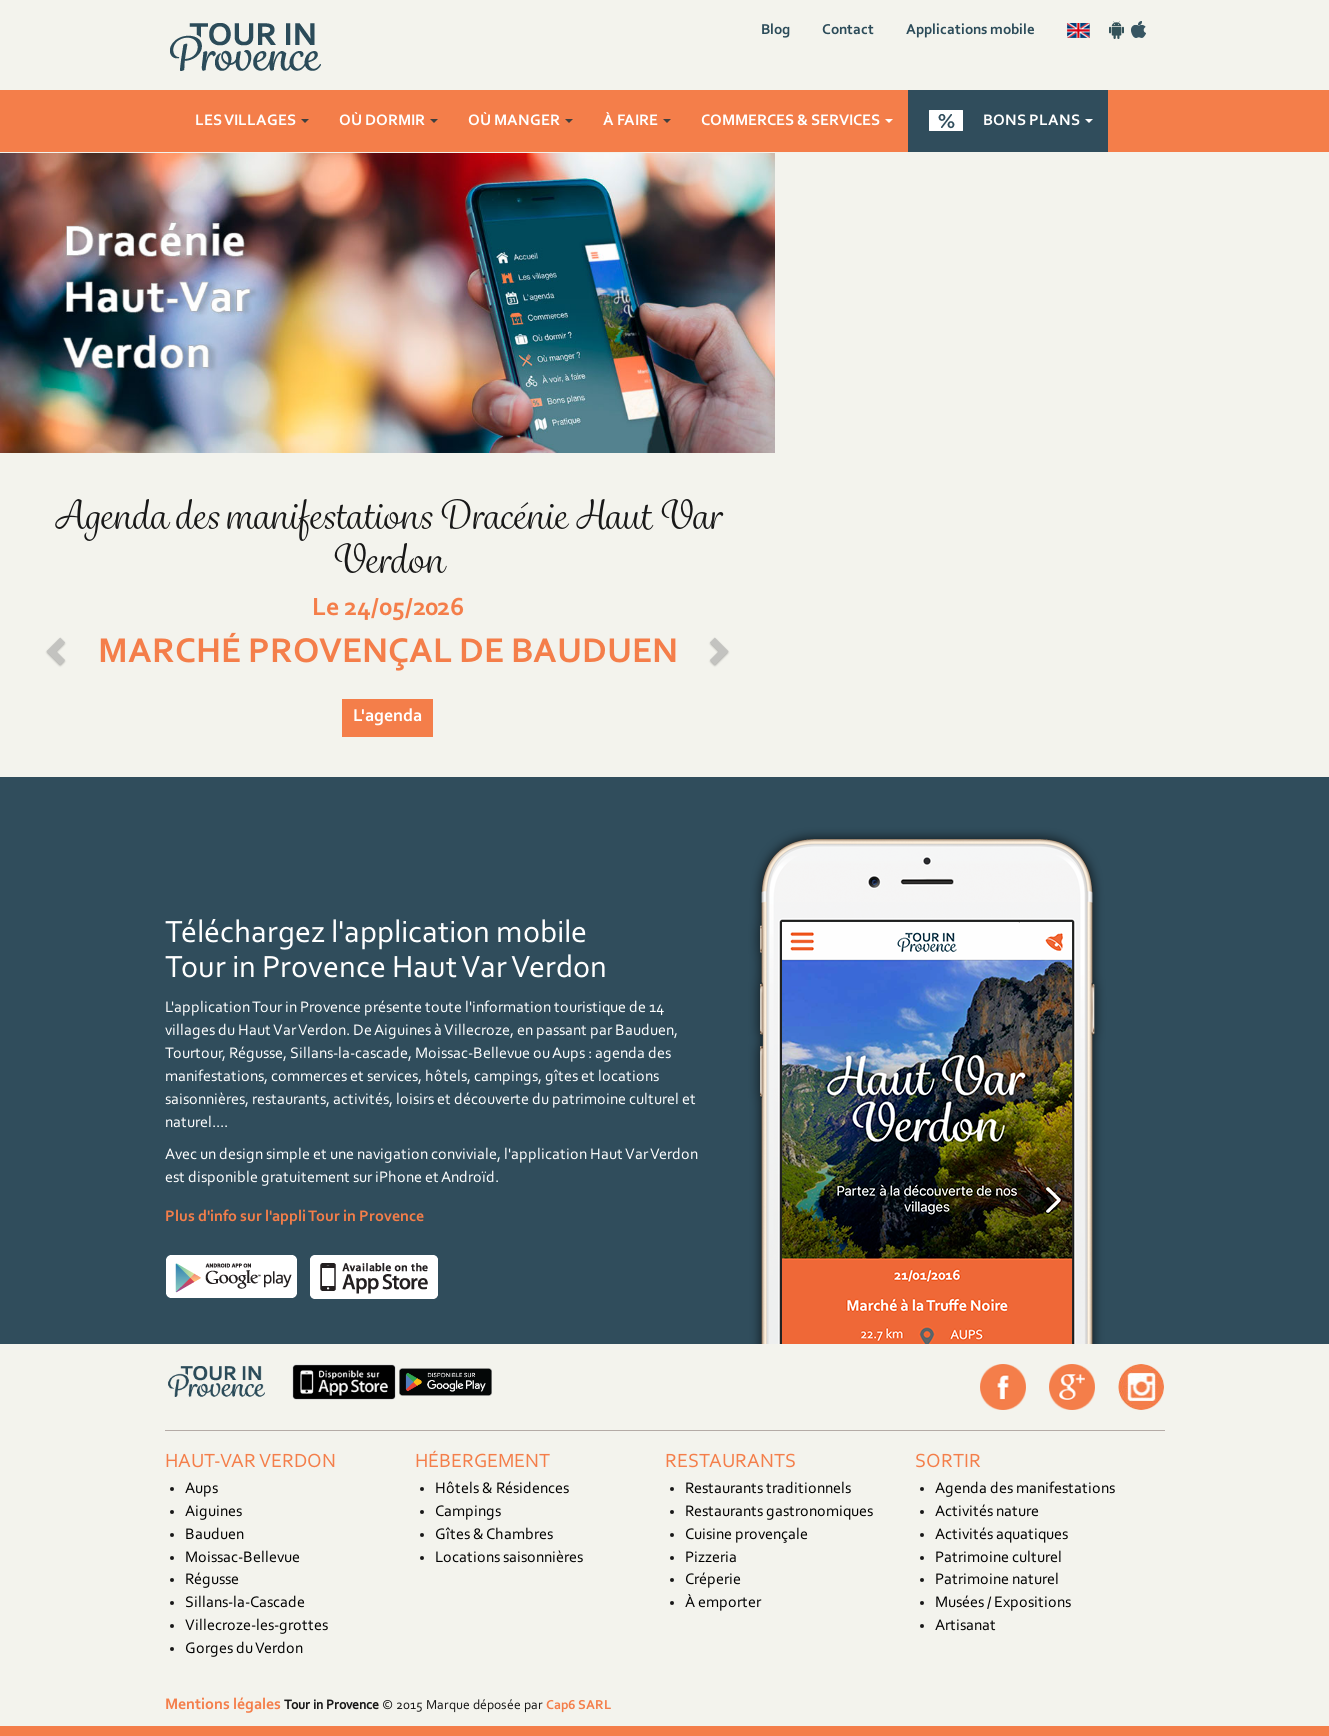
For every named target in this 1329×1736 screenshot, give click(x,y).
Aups (201, 1489)
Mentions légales (223, 1705)
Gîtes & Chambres (494, 1535)
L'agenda (387, 717)
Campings (468, 1512)
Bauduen (214, 1535)
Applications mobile (970, 30)
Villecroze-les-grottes (256, 1626)
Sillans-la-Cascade (245, 1603)
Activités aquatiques (1001, 1535)
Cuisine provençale (746, 1535)
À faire (637, 121)
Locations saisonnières (509, 1558)
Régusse (212, 1580)
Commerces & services (797, 121)
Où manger (520, 121)
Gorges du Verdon (244, 1649)
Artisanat (965, 1626)
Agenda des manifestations (1025, 1489)
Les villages (252, 121)
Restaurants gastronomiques (779, 1512)
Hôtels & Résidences (502, 1489)
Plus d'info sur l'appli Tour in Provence (294, 1217)
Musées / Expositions (1003, 1603)
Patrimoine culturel (998, 1558)
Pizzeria (711, 1558)
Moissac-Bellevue (242, 1558)
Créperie (713, 1580)
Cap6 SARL (578, 1705)
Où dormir (388, 121)
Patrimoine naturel (997, 1580)
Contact (848, 30)
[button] (58, 645)
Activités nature (987, 1512)
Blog (775, 30)
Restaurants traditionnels (768, 1489)
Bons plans (1038, 121)
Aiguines (213, 1512)
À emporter (723, 1603)
